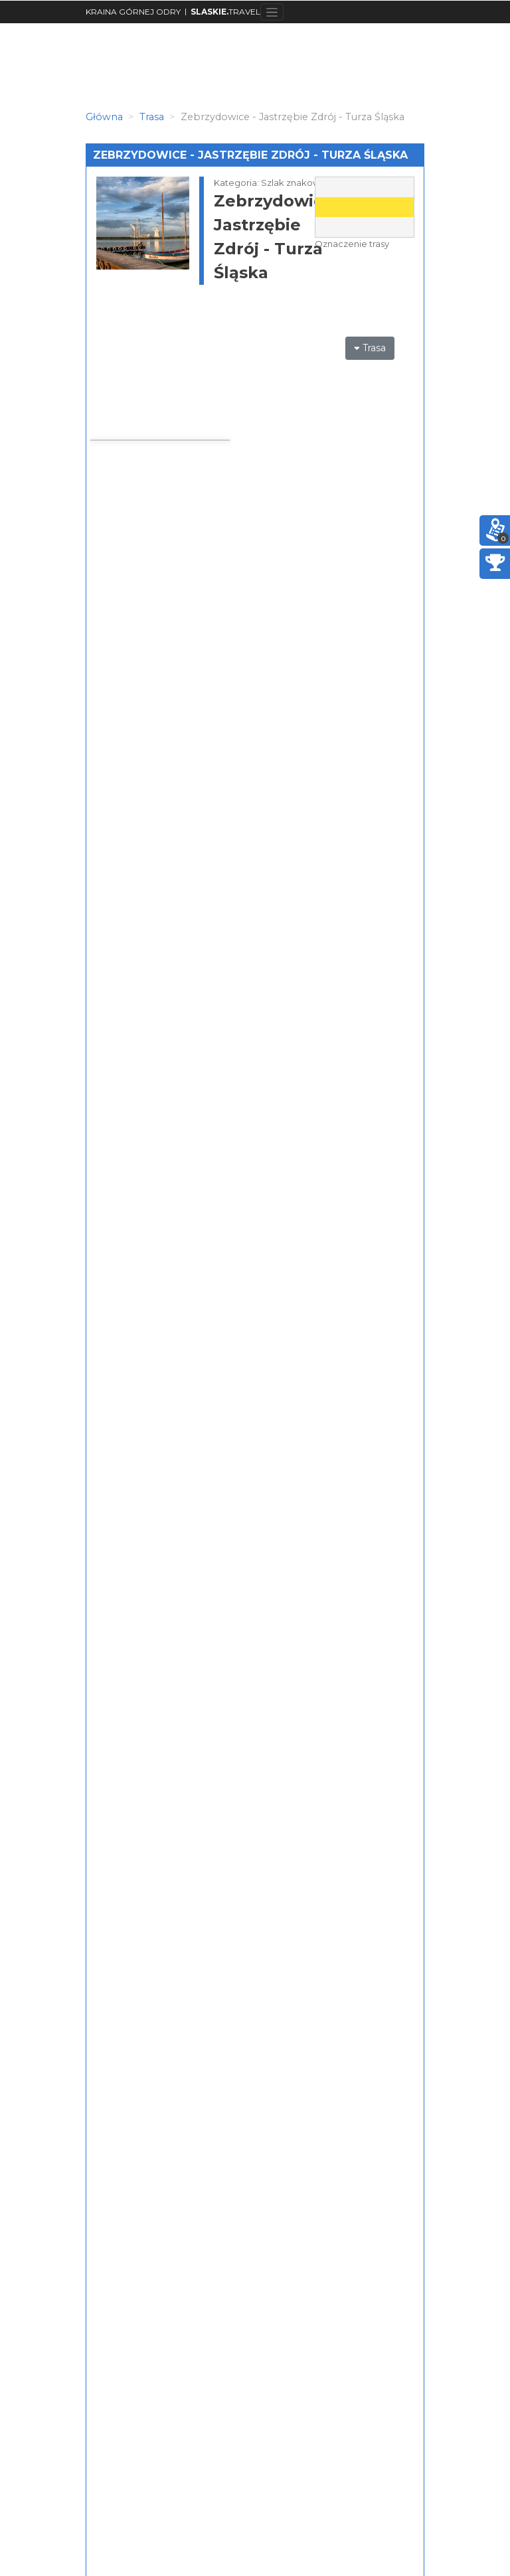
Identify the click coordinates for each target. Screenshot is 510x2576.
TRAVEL (225, 12)
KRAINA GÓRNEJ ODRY (133, 12)
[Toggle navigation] (272, 12)
